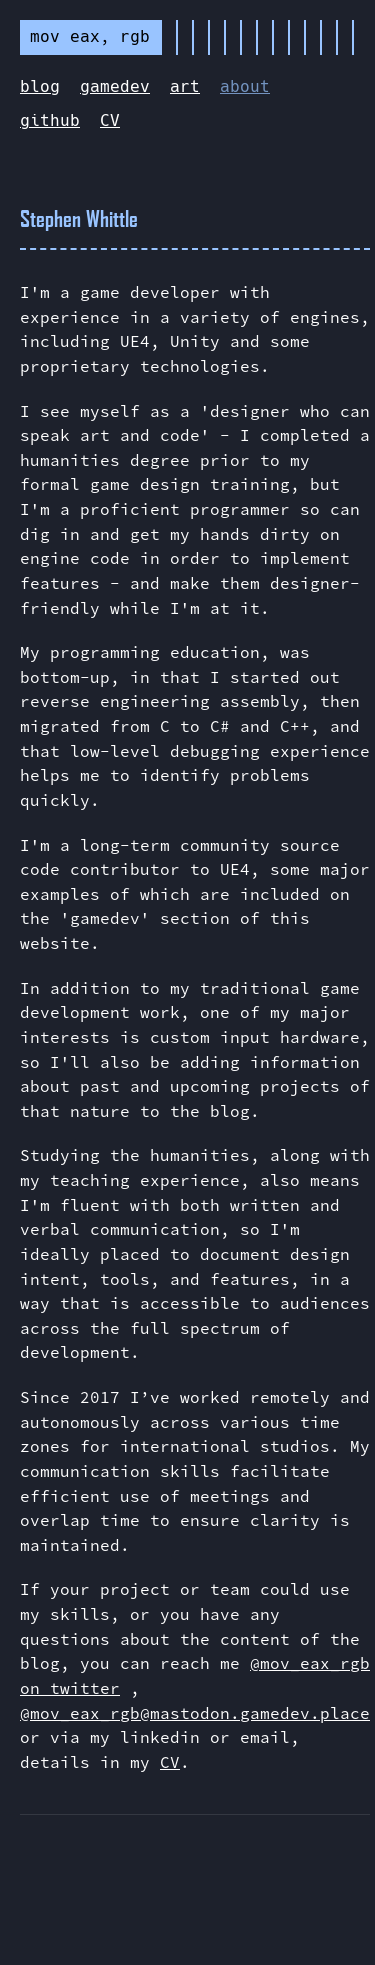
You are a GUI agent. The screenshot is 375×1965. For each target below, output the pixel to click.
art (185, 86)
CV (110, 120)
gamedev (115, 86)
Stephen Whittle (79, 218)
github (50, 120)
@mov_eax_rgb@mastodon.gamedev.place (195, 1713)
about (245, 86)
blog (40, 86)
